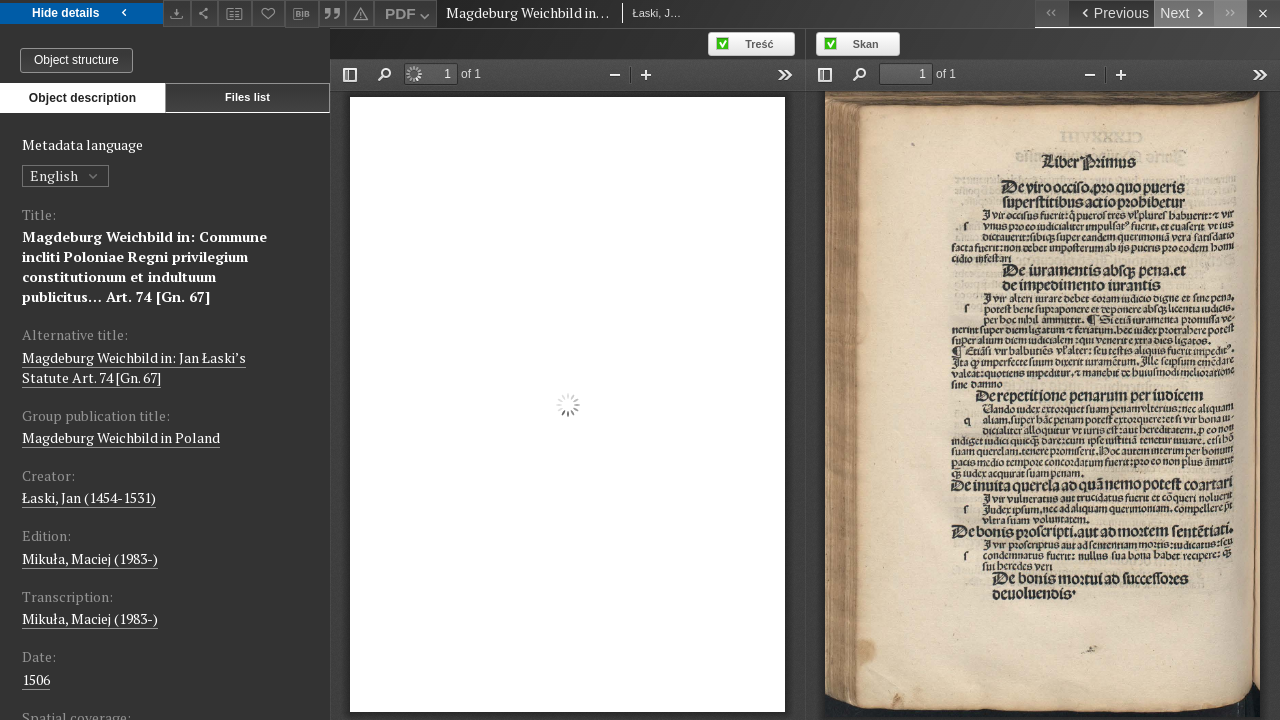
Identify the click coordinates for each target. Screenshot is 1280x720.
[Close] (1263, 13)
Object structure (76, 60)
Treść (759, 44)
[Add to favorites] (269, 13)
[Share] (205, 13)
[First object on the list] (1051, 13)
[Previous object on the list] (1111, 13)
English (65, 175)
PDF (409, 16)
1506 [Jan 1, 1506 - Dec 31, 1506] (36, 679)
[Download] (177, 13)
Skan (866, 44)
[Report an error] (360, 13)
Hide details (81, 13)
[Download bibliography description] (302, 14)
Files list (247, 97)
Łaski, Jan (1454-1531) (89, 497)
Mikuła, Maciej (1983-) (90, 558)
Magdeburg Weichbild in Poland (121, 437)
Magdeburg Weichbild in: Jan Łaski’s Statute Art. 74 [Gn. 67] (134, 367)
